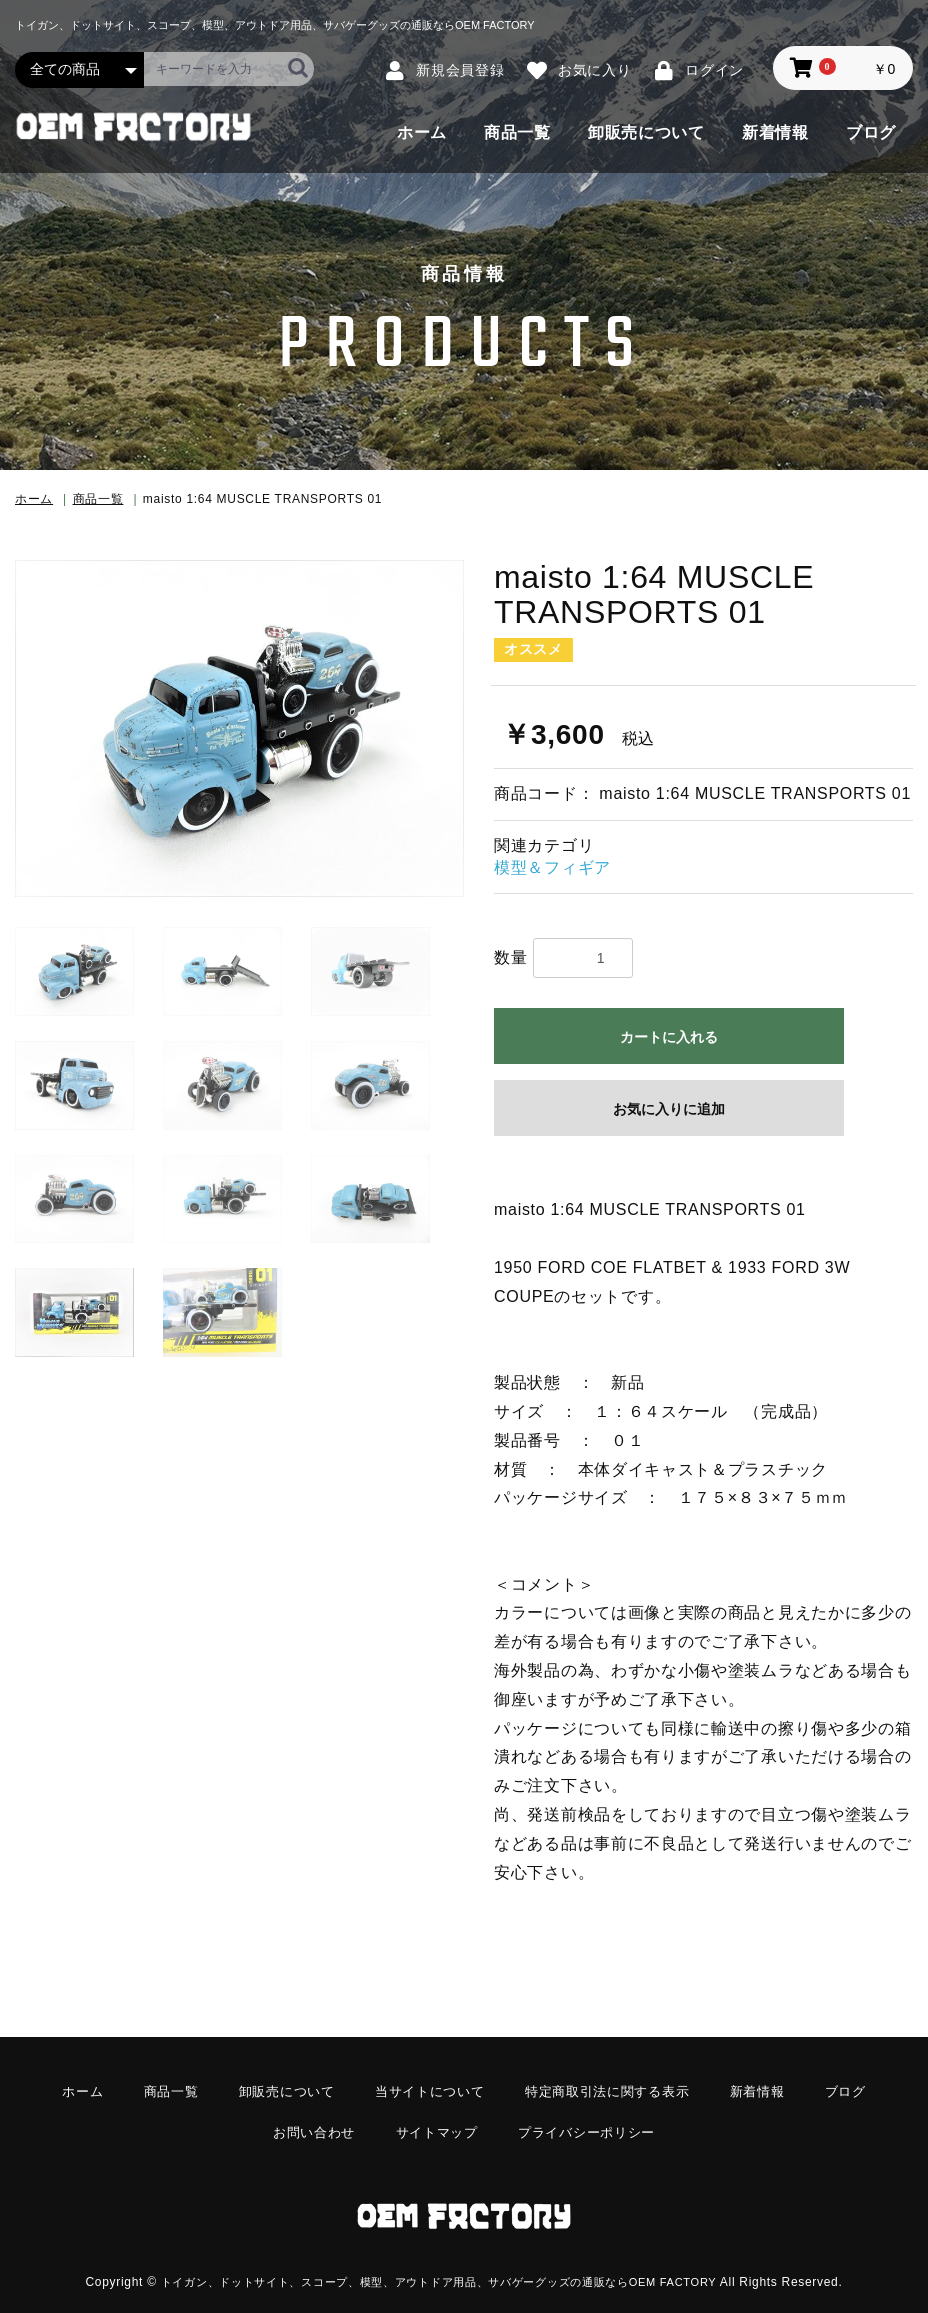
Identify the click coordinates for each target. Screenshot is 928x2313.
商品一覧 (517, 132)
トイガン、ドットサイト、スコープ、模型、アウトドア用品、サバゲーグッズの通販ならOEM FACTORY (438, 2266)
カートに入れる (669, 1037)
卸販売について (646, 132)
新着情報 (775, 132)
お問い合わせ (306, 2126)
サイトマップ (435, 2126)
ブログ (871, 132)
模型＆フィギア (552, 867)
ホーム (422, 132)
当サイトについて (427, 2090)
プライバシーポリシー (592, 2126)
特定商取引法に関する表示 (614, 2090)
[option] (239, 728)
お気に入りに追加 (669, 1109)
